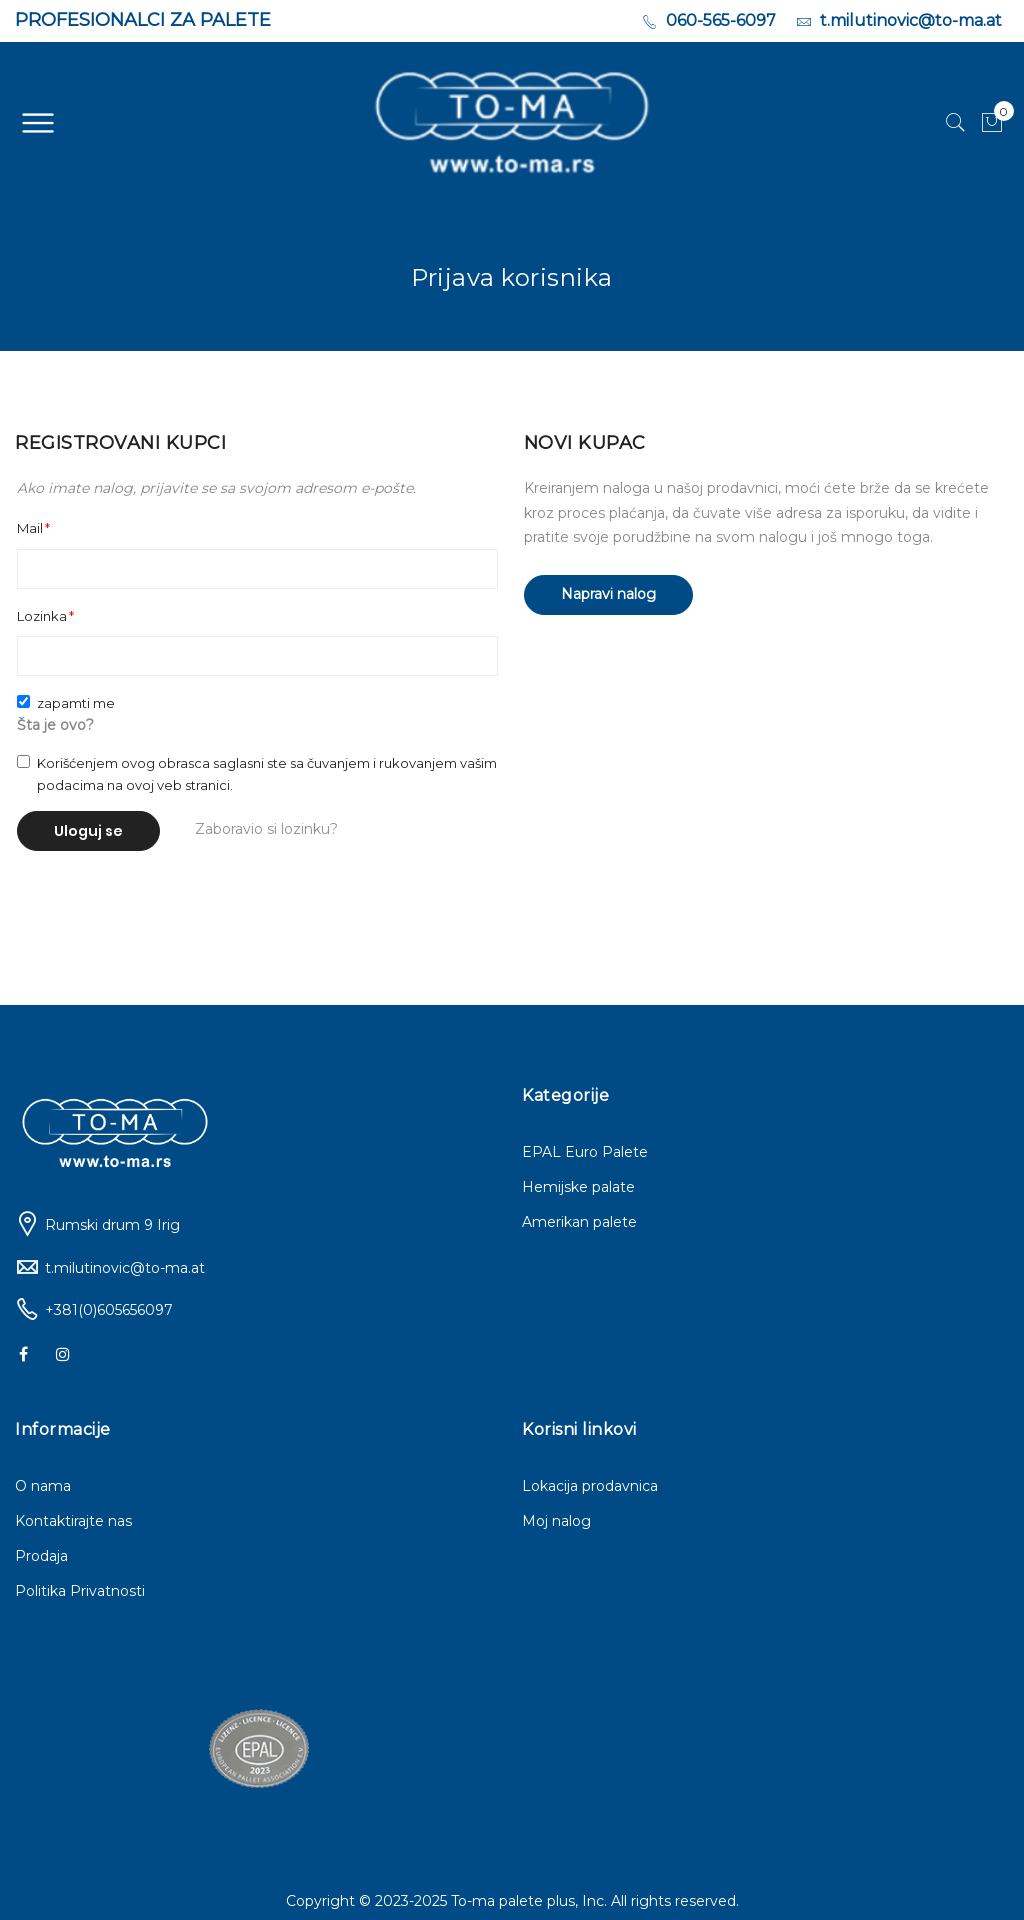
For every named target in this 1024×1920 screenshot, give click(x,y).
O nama (43, 1486)
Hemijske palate (578, 1187)
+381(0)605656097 (109, 1310)
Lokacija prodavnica (590, 1486)
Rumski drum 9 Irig (112, 1225)
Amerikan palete (579, 1222)
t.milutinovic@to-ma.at (125, 1268)
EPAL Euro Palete (585, 1152)
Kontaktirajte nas (73, 1521)
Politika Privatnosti (80, 1591)
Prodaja (41, 1556)
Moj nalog (556, 1521)
